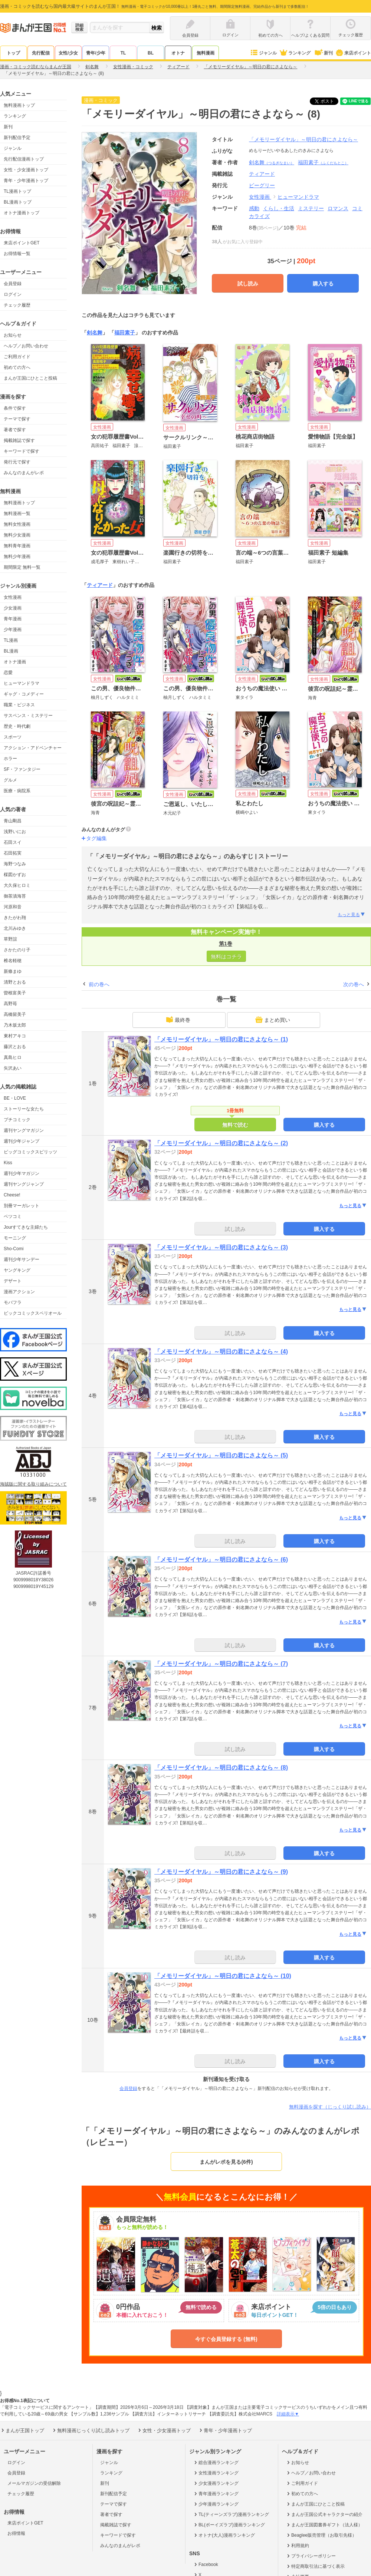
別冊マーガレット (21, 1205)
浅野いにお (15, 831)
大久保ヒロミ (17, 885)
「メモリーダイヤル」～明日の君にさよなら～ (303, 139)
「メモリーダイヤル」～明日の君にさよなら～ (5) (221, 1455)
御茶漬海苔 (15, 896)
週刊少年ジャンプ (21, 1141)
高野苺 (10, 1003)
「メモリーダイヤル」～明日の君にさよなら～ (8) (221, 1767)
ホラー (10, 758)
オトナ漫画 (15, 661)
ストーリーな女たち (24, 1109)
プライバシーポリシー (311, 2556)
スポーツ (13, 737)
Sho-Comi (13, 1248)
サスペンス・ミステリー (28, 715)
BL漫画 (11, 651)
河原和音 (13, 906)
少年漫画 (13, 629)
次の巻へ (353, 984)
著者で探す (15, 429)
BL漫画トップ (18, 202)
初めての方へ (17, 367)
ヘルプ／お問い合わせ (26, 346)
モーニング (15, 1238)
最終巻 (178, 1019)
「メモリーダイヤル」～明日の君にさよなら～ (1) (221, 1039)
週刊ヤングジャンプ (24, 1184)
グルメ (10, 780)
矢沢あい (13, 1068)
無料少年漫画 (17, 556)
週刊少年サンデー (21, 1259)
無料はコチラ (226, 957)
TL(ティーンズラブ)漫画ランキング (231, 2514)
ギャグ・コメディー (24, 694)
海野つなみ (15, 863)
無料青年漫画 (17, 545)
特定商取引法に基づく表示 (315, 2566)
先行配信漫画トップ (24, 159)
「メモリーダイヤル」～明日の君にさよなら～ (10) (222, 1976)
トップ (13, 53)
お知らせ (13, 335)
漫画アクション (19, 1291)
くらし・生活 (278, 208)
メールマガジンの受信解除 (34, 2483)
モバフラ (13, 1302)
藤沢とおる (15, 1046)
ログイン (13, 294)
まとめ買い (272, 1019)
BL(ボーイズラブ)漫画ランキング (229, 2525)
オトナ (178, 53)
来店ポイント (353, 53)
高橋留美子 (15, 1014)
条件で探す (15, 408)
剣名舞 (271, 162)
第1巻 (225, 944)
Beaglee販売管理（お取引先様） (321, 2535)
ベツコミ (13, 1216)
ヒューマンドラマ (21, 683)
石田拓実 (13, 853)
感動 (254, 208)
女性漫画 (13, 597)
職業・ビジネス (19, 704)
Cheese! (12, 1195)
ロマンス (338, 208)
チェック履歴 (17, 305)
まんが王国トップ (22, 2430)
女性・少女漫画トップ (26, 169)
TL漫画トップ (17, 191)
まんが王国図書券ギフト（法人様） (324, 2525)
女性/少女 (68, 53)
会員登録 (13, 283)
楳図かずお (15, 874)
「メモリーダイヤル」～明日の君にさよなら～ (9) (221, 1872)
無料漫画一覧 (17, 513)
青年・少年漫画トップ (26, 180)
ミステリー (311, 208)
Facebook (205, 2564)
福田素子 (323, 162)
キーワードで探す (21, 451)
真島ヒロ (13, 1057)
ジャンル (263, 53)
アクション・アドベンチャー (33, 747)
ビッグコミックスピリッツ (30, 1152)
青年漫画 (13, 618)
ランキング (295, 53)
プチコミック (17, 1119)
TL (123, 53)
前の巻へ (99, 984)
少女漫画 (13, 608)
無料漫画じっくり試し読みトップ (90, 2430)
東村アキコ (15, 1035)
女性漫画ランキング (216, 2473)
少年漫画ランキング (216, 2504)
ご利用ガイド (17, 356)
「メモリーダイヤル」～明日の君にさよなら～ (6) (221, 1559)
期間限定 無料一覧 (22, 567)
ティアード (100, 585)
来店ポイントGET (22, 242)
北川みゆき (15, 928)
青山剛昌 (13, 820)
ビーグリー (262, 185)
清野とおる (15, 982)
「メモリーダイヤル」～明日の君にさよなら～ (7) (221, 1664)
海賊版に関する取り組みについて (33, 1484)
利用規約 (297, 2546)
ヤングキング (17, 1270)
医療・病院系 (17, 790)
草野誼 (10, 939)
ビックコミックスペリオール (33, 1313)
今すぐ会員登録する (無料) (226, 2339)
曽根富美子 (15, 992)
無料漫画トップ (19, 105)
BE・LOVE (15, 1098)
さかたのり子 (17, 949)
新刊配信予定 (17, 137)
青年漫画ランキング (216, 2494)
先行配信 (41, 53)
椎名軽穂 (13, 960)
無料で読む (235, 1125)
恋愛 (8, 672)
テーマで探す (17, 419)
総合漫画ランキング (216, 2463)
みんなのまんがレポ (24, 472)
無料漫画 (205, 53)
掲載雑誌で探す (19, 440)
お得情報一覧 (17, 253)
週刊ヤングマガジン (24, 1130)
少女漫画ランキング (216, 2483)
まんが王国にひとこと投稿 (30, 378)
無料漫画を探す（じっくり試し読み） (330, 2107)
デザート (13, 1281)
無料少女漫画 (17, 535)
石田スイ (13, 842)
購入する (323, 284)
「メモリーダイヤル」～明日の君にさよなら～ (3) (221, 1247)
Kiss (8, 1162)
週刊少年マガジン (21, 1173)
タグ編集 (96, 838)
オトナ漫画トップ (21, 212)
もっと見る (351, 914)
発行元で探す (17, 462)
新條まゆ (13, 971)
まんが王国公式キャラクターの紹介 (324, 2514)
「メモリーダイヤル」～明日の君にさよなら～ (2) (221, 1143)
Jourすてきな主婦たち (26, 1227)
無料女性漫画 (17, 524)
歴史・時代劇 (17, 726)
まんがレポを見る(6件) (226, 2162)
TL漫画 (11, 640)
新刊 (323, 53)
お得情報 (16, 2533)
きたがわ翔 (15, 917)
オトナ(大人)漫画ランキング (224, 2535)
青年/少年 (95, 53)
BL (151, 53)
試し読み (247, 284)
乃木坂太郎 (15, 1025)
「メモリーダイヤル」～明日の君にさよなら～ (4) (221, 1351)
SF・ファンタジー (22, 769)
